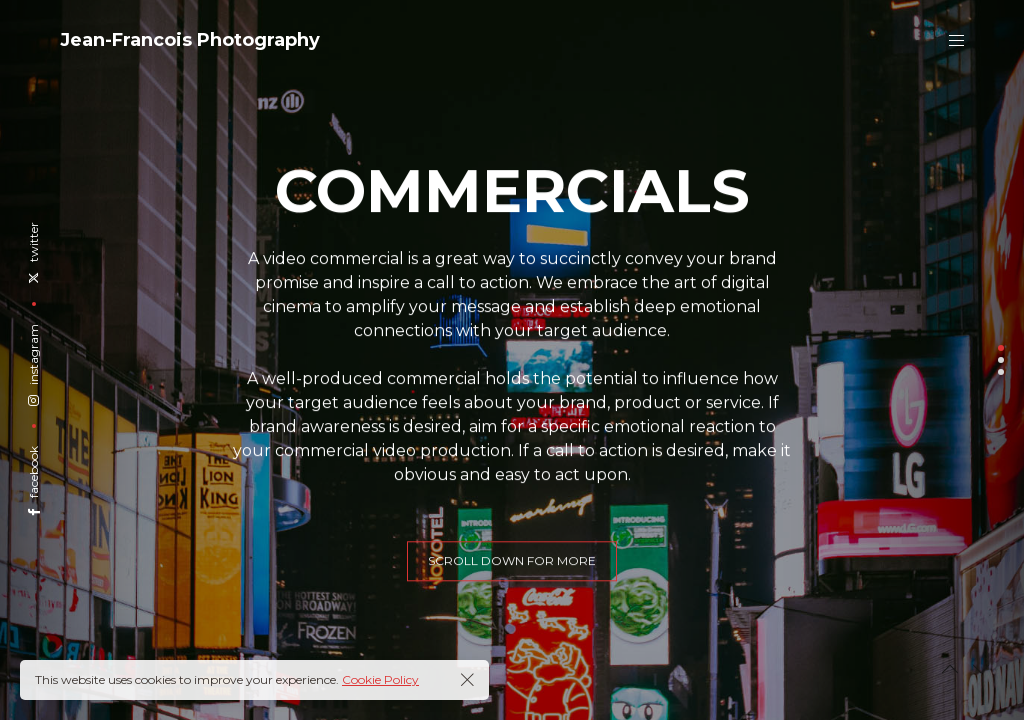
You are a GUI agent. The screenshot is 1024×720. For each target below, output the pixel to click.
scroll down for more (512, 571)
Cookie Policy (380, 679)
